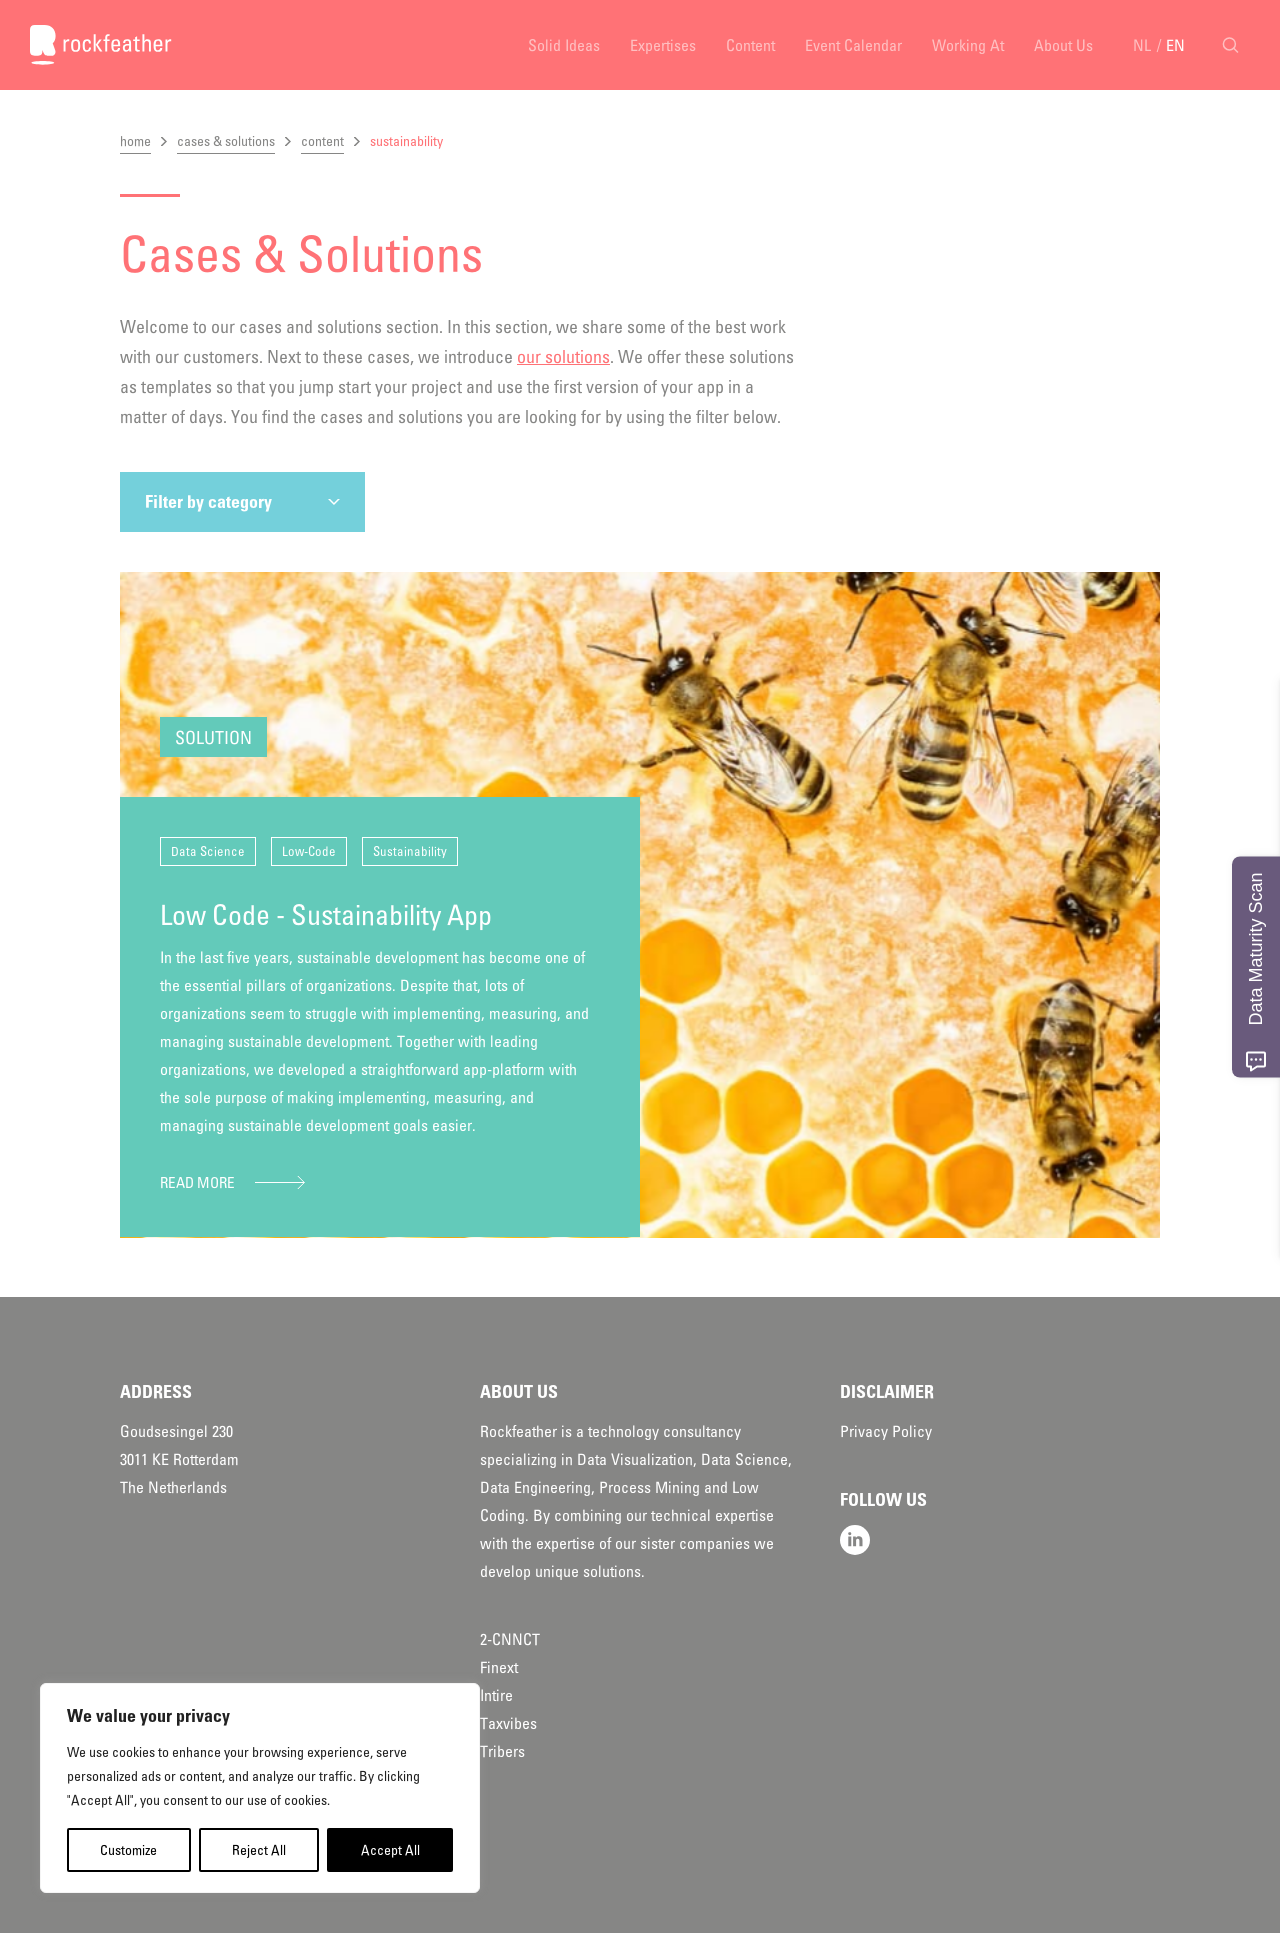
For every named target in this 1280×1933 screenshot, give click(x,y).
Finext (499, 1667)
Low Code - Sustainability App (326, 915)
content (322, 141)
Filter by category (208, 502)
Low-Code (309, 851)
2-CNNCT (510, 1639)
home (135, 141)
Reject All (259, 1850)
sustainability (406, 141)
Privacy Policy (886, 1431)
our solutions (563, 356)
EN (1175, 45)
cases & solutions (226, 141)
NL (1142, 45)
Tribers (502, 1751)
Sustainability (410, 851)
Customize (128, 1850)
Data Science (208, 851)
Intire (496, 1695)
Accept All (390, 1850)
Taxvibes (508, 1723)
